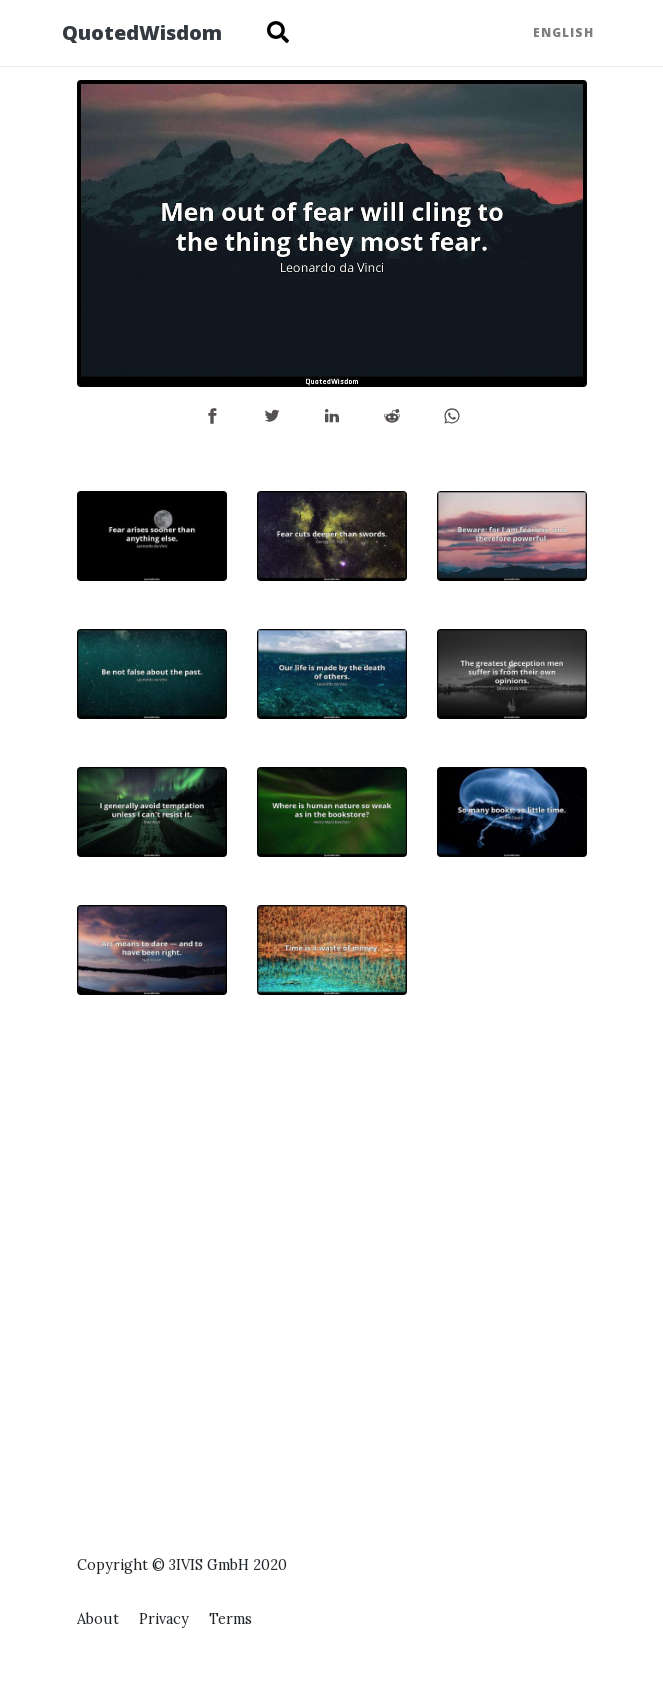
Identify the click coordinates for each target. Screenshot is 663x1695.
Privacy (164, 1619)
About (98, 1619)
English (563, 32)
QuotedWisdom (142, 32)
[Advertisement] (512, 1205)
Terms (230, 1619)
